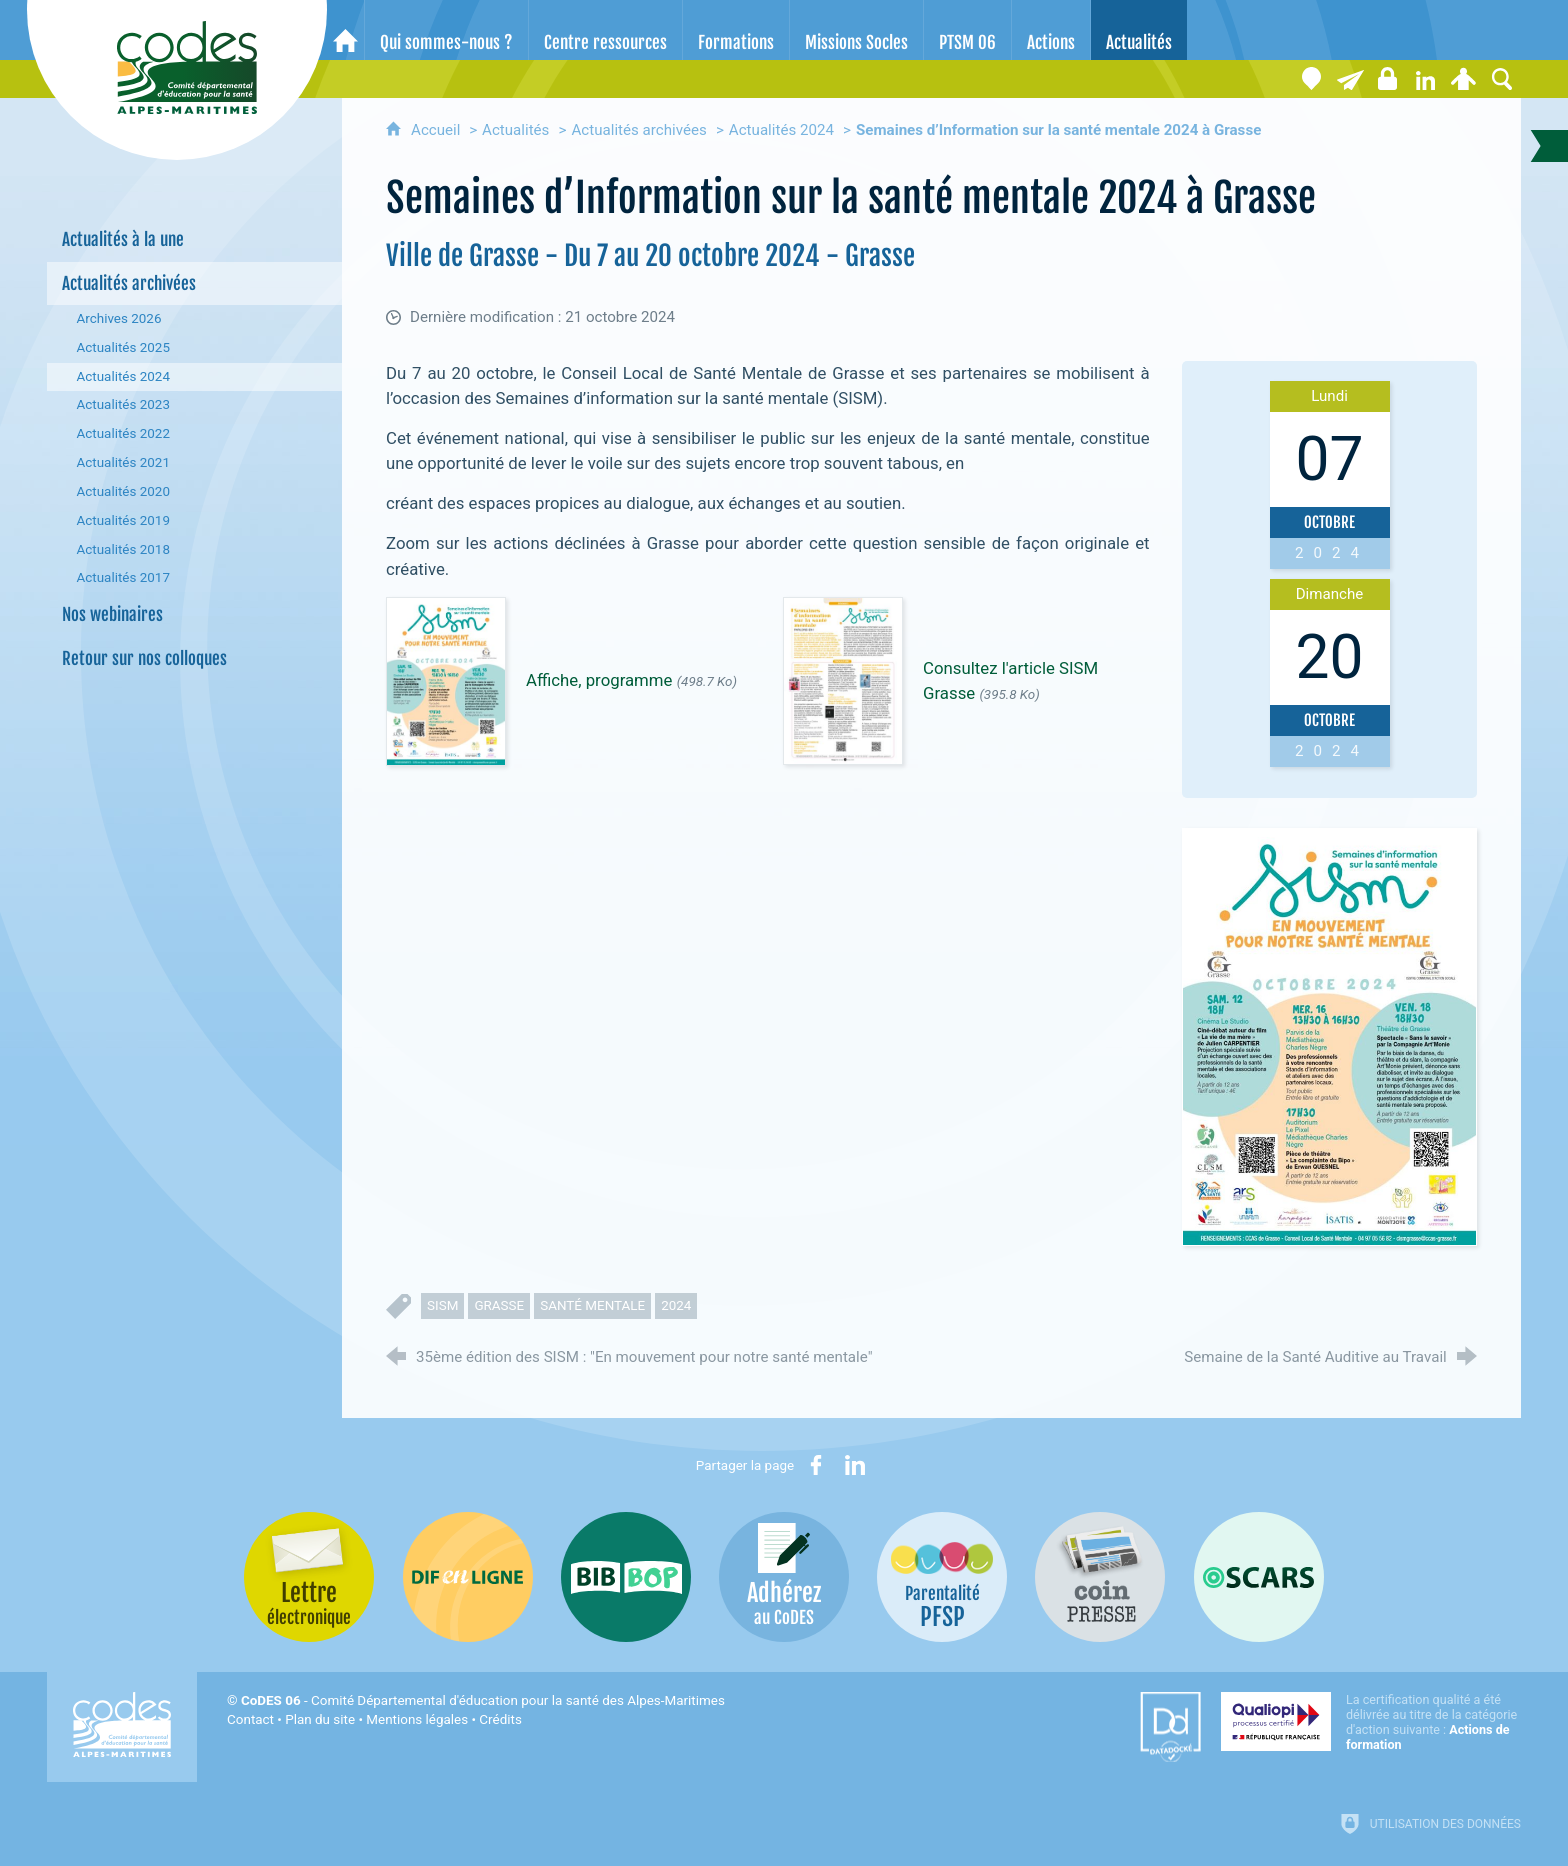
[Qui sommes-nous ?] (446, 30)
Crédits (500, 1719)
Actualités (515, 130)
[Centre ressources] (605, 30)
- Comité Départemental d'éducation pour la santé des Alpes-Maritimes (483, 1700)
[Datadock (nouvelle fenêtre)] (1170, 1727)
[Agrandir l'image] (1329, 1036)
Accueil (437, 130)
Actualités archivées (639, 130)
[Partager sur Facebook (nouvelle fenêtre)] (816, 1465)
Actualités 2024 (781, 130)
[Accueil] (345, 30)
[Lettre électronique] (1350, 79)
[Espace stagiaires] (1388, 79)
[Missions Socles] (856, 30)
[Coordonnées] (1312, 79)
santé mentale (592, 1305)
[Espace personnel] (1464, 79)
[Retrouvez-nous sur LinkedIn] (1426, 79)
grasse (499, 1305)
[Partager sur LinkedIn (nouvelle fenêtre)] (855, 1465)
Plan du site (320, 1719)
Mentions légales (417, 1719)
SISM (442, 1305)
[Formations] (736, 30)
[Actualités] (1139, 30)
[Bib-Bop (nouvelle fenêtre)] (626, 1577)
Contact (250, 1719)
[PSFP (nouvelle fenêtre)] (942, 1577)
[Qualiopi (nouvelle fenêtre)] (1371, 1722)
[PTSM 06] (967, 30)
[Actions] (1051, 30)
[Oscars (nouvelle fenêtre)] (1259, 1577)
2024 (676, 1305)
